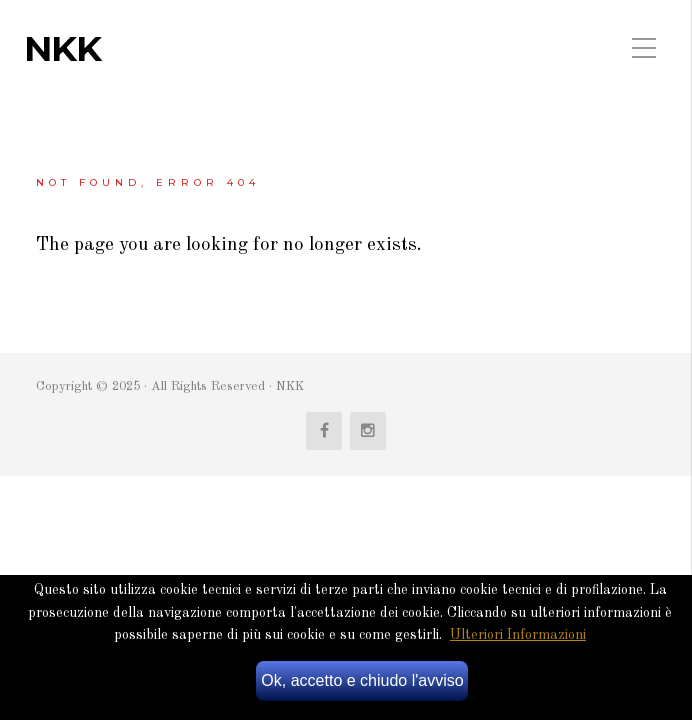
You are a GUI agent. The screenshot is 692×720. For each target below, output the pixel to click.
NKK (62, 49)
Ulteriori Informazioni (518, 635)
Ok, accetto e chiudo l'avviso (362, 680)
